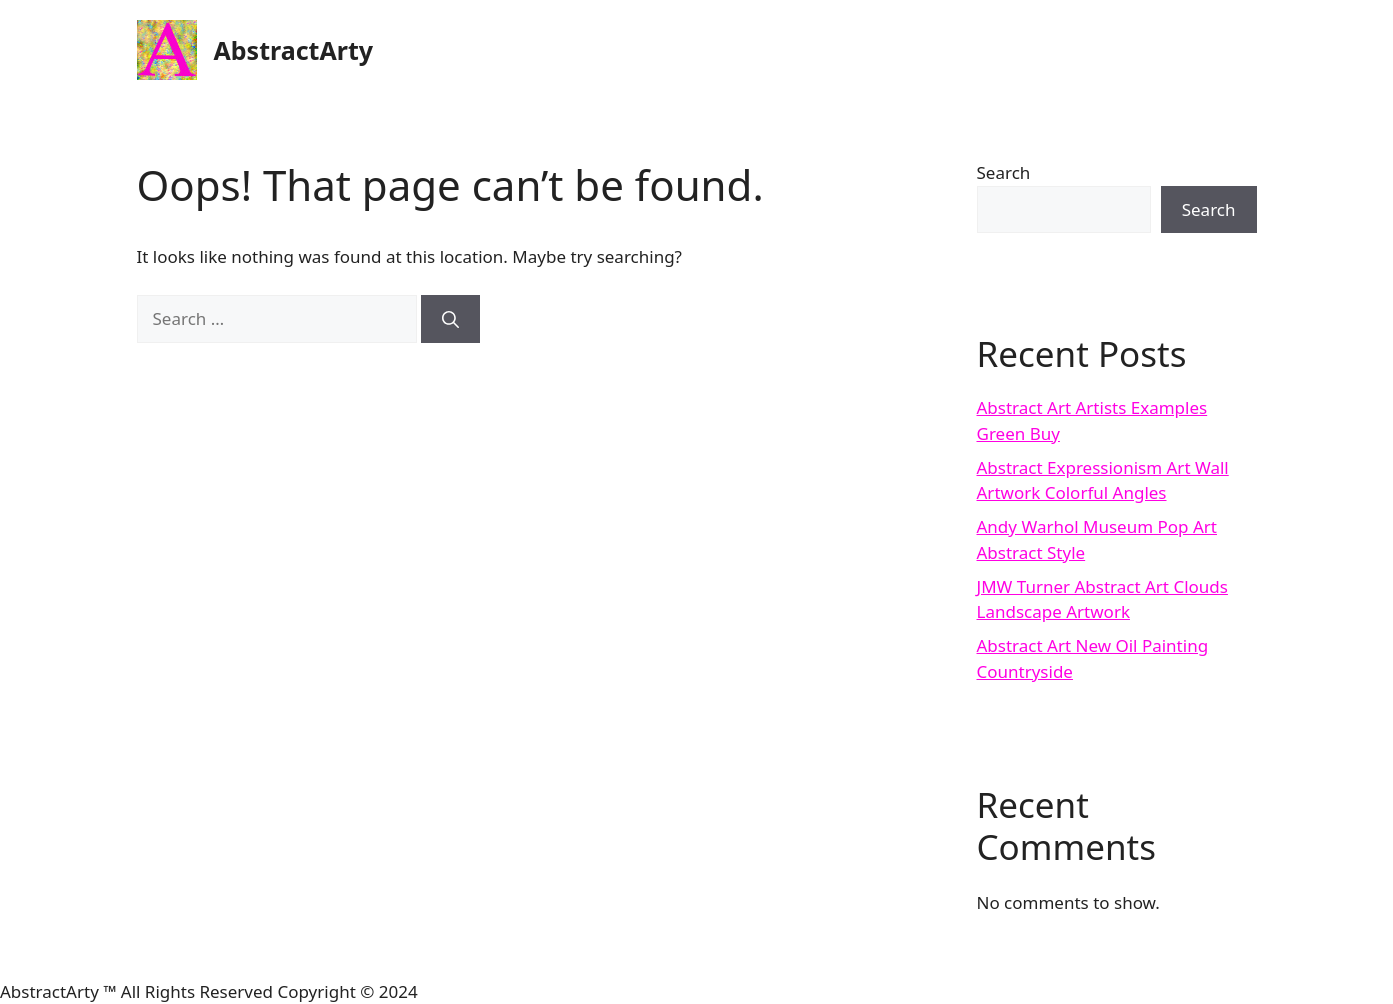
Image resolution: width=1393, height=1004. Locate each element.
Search (1004, 172)
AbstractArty (294, 50)
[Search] (450, 319)
